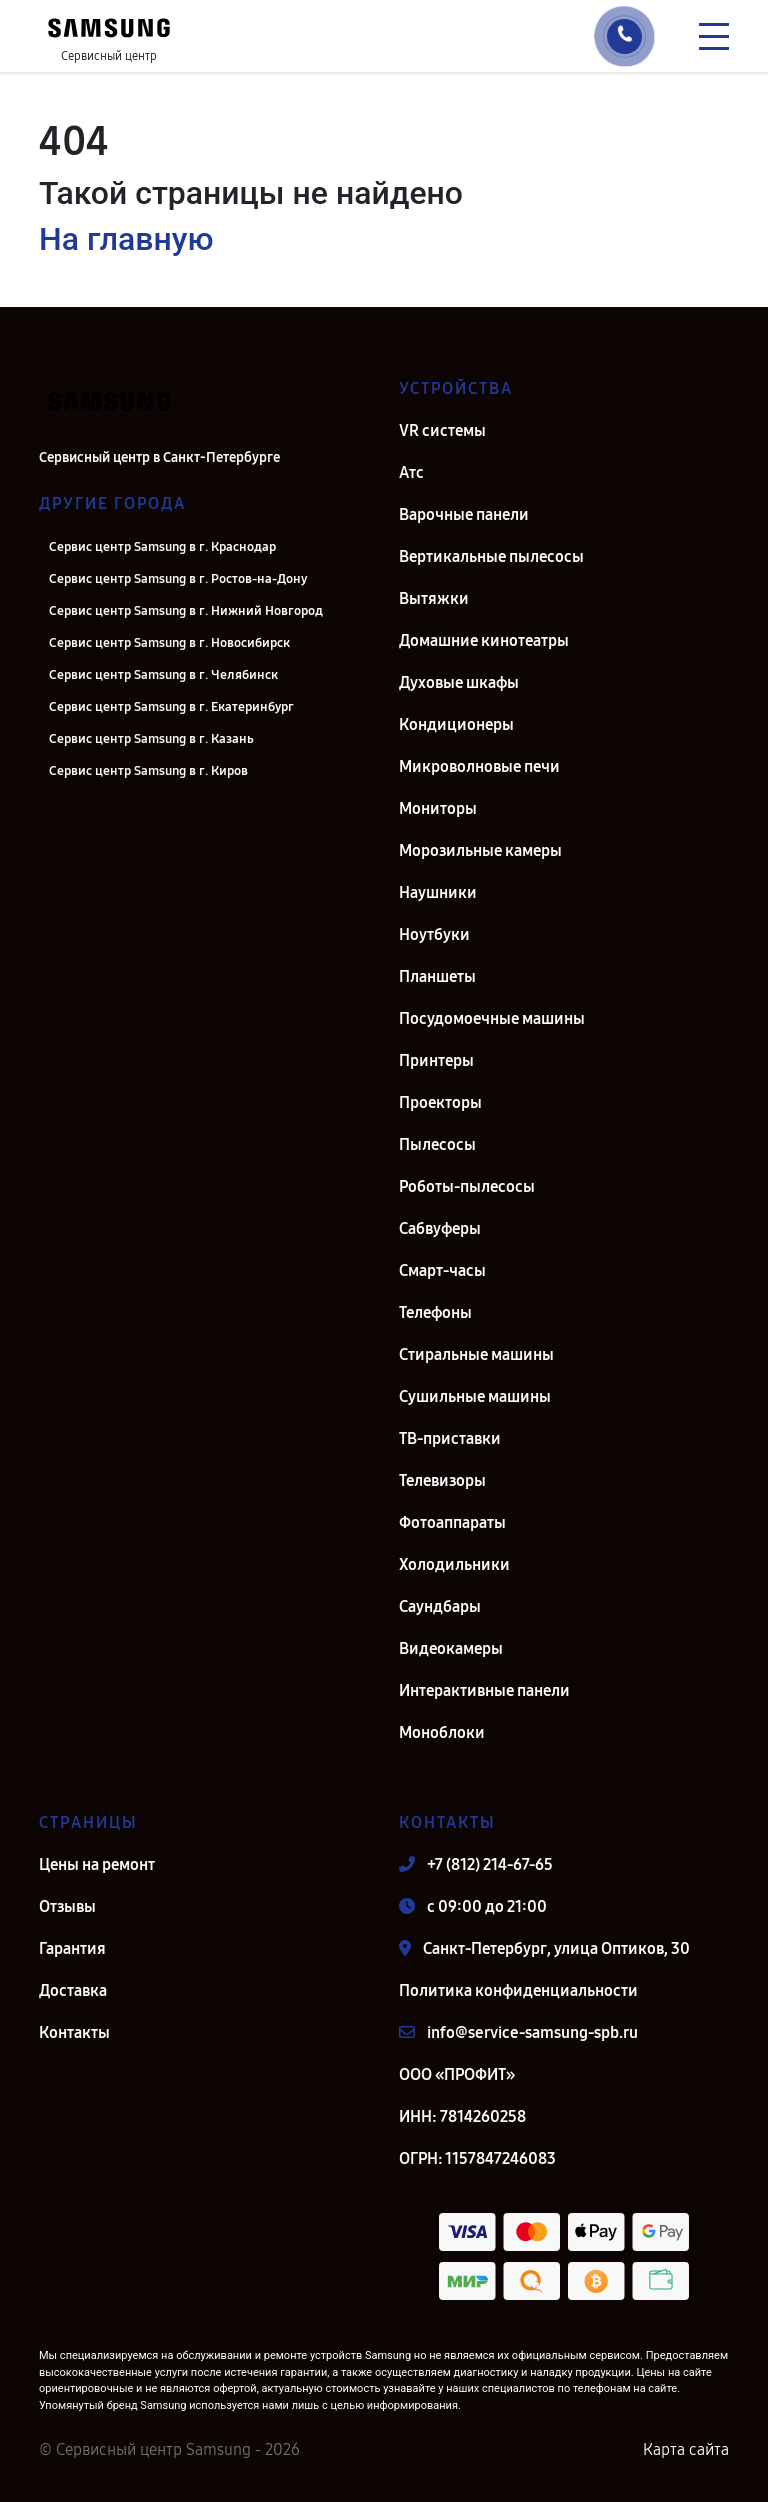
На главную (126, 239)
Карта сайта (686, 2449)
